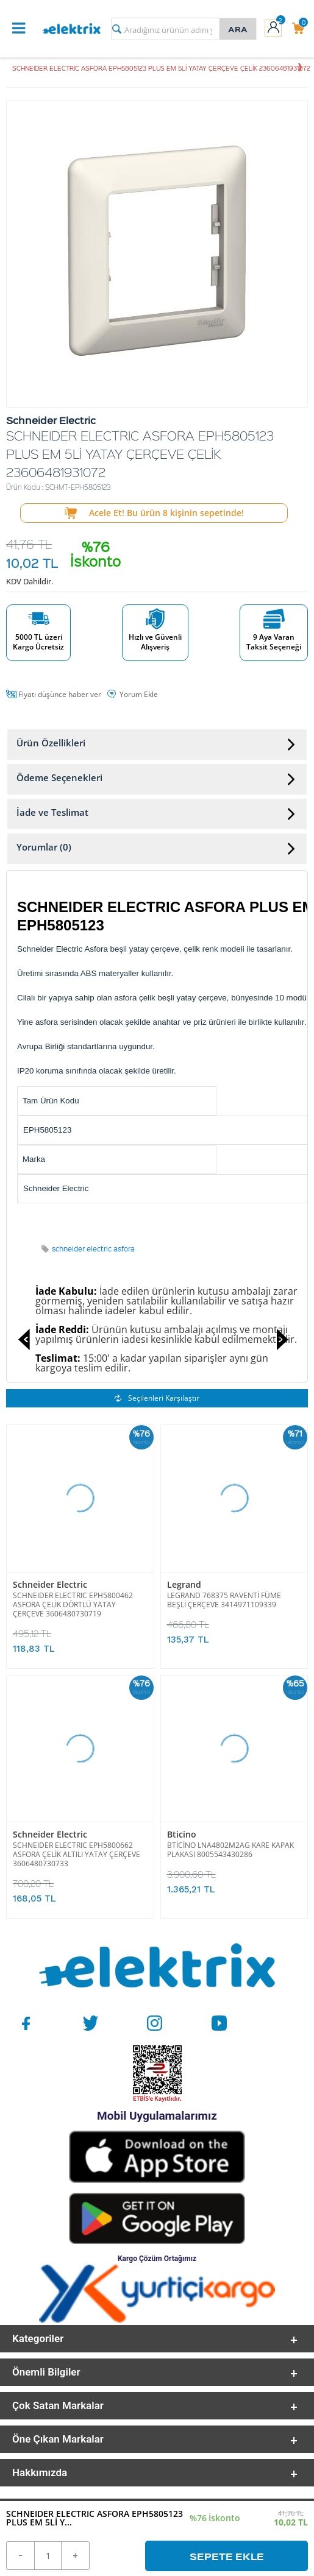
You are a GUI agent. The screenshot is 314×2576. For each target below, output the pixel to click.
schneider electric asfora (93, 1248)
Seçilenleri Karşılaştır (157, 1398)
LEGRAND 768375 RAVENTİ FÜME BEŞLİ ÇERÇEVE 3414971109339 (224, 1600)
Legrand (184, 1584)
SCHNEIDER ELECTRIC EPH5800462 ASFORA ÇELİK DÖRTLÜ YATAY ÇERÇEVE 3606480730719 (73, 1604)
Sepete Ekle (227, 2556)
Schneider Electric (50, 1584)
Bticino (181, 1834)
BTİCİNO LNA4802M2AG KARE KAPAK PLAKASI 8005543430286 (230, 1850)
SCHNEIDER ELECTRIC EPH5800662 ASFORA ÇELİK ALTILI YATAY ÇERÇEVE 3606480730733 (76, 1854)
